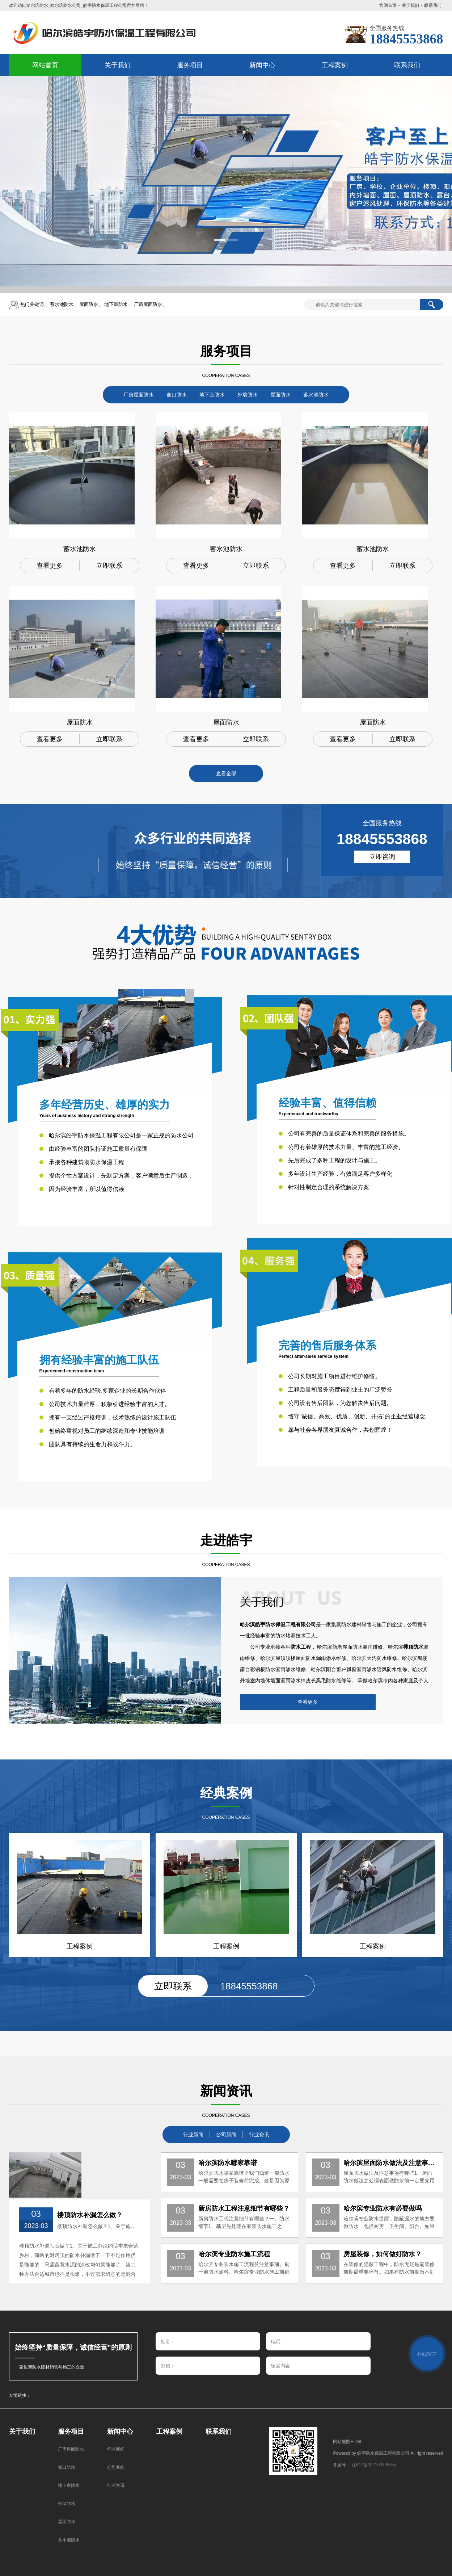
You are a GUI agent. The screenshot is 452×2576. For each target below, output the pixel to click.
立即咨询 (382, 856)
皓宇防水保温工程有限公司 (383, 2453)
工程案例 (169, 2431)
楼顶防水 (413, 1647)
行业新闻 (193, 2134)
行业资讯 (259, 2134)
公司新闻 (226, 2134)
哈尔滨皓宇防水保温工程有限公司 (278, 1624)
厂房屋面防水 (148, 304)
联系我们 (433, 5)
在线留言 (427, 2354)
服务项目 (71, 2431)
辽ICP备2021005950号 (374, 2464)
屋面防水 (88, 304)
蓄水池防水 (61, 304)
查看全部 (226, 773)
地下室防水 (116, 304)
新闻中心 (120, 2431)
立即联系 (109, 565)
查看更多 (50, 565)
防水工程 (301, 1647)
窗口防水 (176, 395)
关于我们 (410, 5)
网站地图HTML (347, 2441)
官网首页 (388, 5)
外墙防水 (247, 395)
